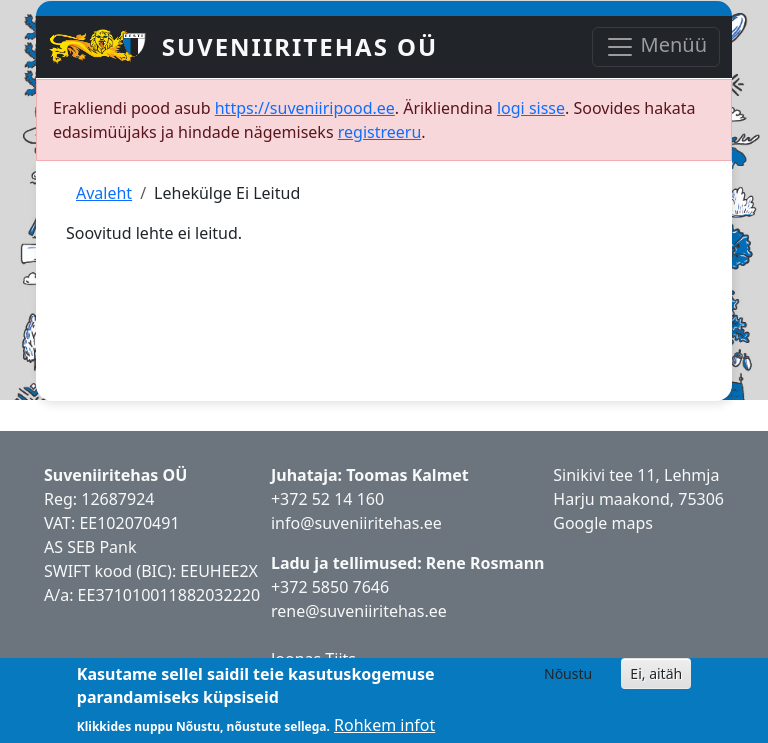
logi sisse (531, 108)
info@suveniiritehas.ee (356, 523)
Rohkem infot (384, 725)
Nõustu (568, 673)
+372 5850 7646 (330, 587)
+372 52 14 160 (327, 499)
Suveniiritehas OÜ (300, 46)
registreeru (380, 132)
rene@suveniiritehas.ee (359, 611)
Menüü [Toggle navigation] (656, 46)
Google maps (603, 523)
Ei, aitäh (656, 673)
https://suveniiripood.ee (305, 108)
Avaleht (104, 193)
